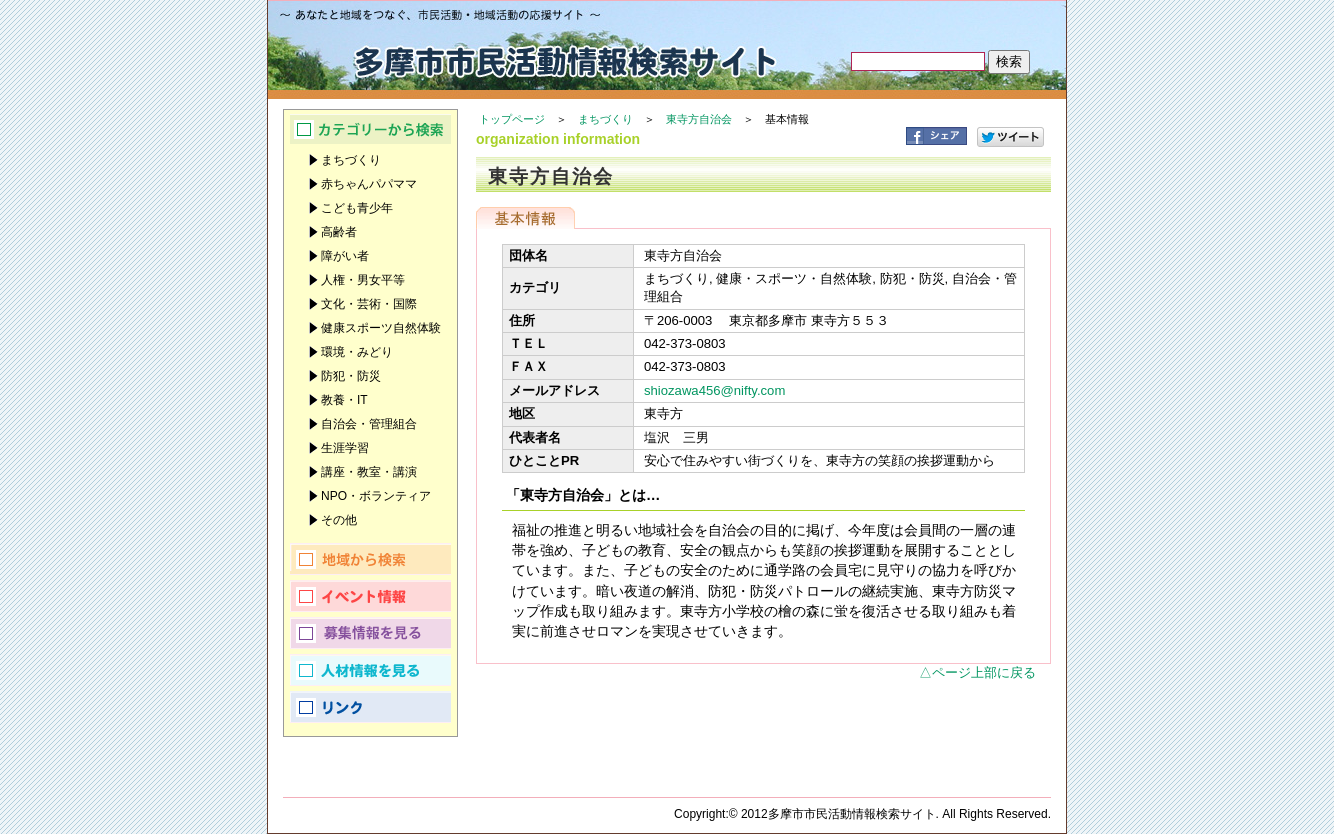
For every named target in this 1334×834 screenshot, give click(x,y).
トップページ (512, 119)
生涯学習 (345, 448)
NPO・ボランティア (376, 496)
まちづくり (605, 119)
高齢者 (339, 232)
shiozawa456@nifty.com (714, 390)
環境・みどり (357, 352)
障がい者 (345, 256)
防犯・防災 (351, 376)
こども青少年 (357, 208)
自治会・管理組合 (369, 424)
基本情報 (525, 218)
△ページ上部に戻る (977, 672)
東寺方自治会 (699, 119)
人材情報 (370, 670)
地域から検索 (370, 559)
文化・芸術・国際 (369, 304)
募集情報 (370, 633)
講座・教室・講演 (369, 472)
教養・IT (344, 400)
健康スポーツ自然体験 (381, 328)
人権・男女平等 (363, 280)
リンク (370, 707)
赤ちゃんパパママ (369, 184)
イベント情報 (370, 596)
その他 (339, 520)
